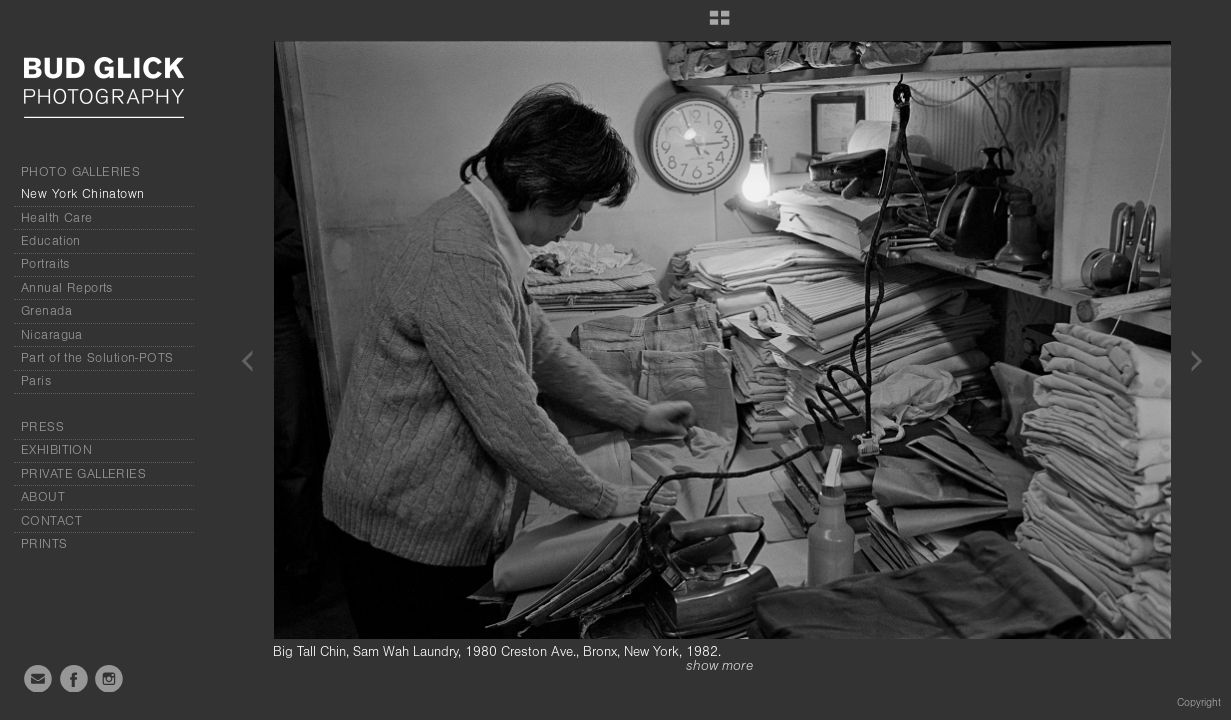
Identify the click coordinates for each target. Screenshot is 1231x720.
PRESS (42, 427)
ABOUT (43, 497)
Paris (36, 381)
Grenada (46, 311)
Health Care (57, 218)
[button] (719, 25)
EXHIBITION (56, 450)
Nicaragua (52, 335)
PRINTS (44, 544)
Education (51, 241)
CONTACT (51, 521)
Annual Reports (67, 288)
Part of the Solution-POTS (97, 358)
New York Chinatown (83, 194)
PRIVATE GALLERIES (83, 474)
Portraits (45, 264)
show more (719, 666)
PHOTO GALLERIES (80, 172)
